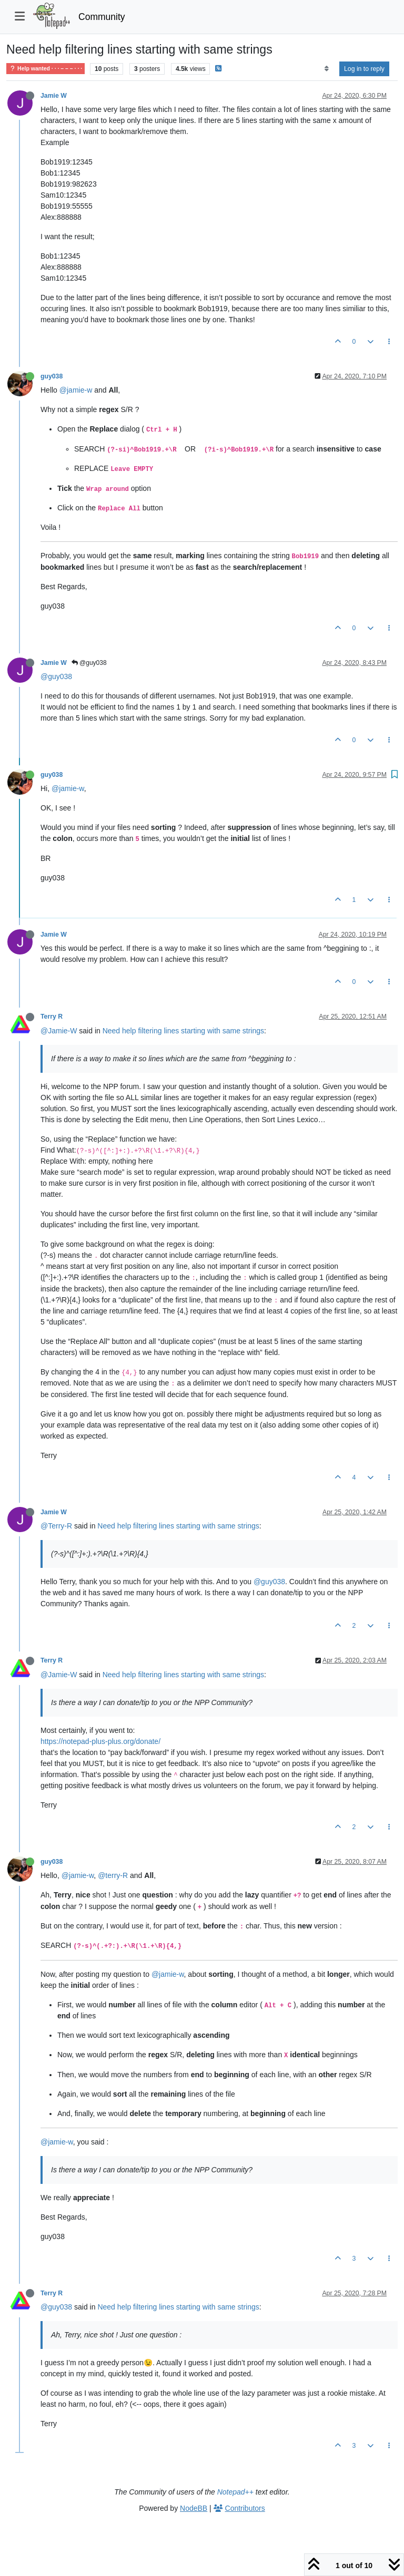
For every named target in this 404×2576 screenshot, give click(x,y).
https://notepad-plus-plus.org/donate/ (100, 1741)
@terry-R (113, 1875)
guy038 (52, 376)
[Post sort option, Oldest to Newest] (326, 68)
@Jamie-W (59, 1031)
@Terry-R (56, 1526)
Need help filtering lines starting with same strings (183, 1031)
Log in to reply (364, 69)
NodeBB (193, 2508)
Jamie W (54, 95)
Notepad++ (235, 2492)
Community (101, 17)
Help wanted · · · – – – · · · (45, 68)
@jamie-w (75, 390)
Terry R (52, 1016)
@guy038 (89, 662)
